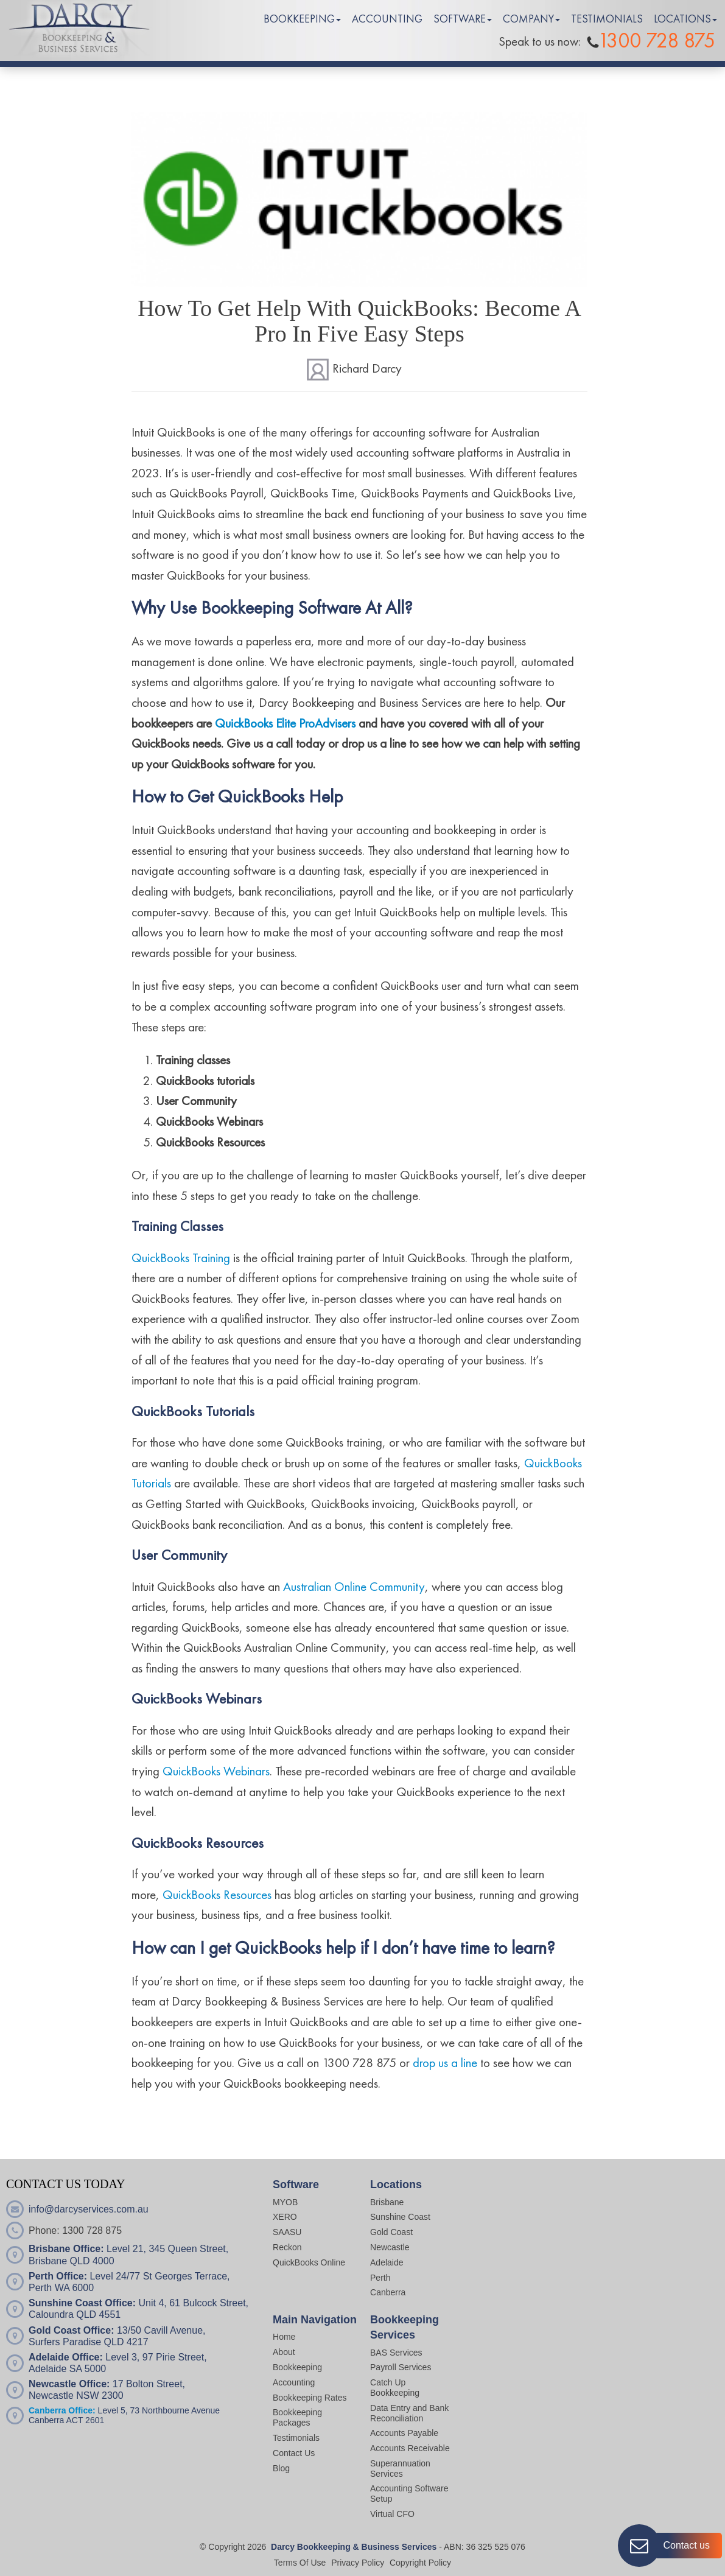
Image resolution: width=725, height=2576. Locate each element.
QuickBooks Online (309, 2262)
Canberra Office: (62, 2410)
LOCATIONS (682, 19)
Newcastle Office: (69, 2384)
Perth (380, 2278)
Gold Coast (391, 2232)
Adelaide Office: (66, 2357)
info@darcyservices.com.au (89, 2209)
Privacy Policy (357, 2562)
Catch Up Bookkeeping (394, 2388)
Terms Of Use (300, 2562)
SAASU (287, 2232)
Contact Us (294, 2453)
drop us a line (445, 2063)
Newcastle (390, 2247)
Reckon (287, 2247)
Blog (281, 2468)
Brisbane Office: (66, 2249)
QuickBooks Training (180, 1258)
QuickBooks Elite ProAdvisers (285, 724)
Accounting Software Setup (409, 2493)
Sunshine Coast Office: (82, 2303)
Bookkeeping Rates (309, 2397)
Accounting (294, 2382)
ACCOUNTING (387, 19)
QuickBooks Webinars (216, 1772)
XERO (285, 2217)
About (284, 2352)
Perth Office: (58, 2276)
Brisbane (387, 2202)
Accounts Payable (404, 2433)
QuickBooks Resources (217, 1895)
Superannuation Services (400, 2468)
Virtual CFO (392, 2514)
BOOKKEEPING (299, 19)
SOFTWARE (459, 19)
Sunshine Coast (400, 2217)
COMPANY (528, 19)
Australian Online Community (354, 1587)
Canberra (387, 2292)
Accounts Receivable (411, 2448)
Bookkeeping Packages (297, 2417)
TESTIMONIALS (607, 19)
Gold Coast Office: (71, 2330)
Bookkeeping (297, 2367)
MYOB (285, 2202)
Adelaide (387, 2262)
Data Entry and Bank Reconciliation (409, 2413)
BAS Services (396, 2352)
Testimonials (296, 2438)
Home (284, 2337)
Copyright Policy (420, 2562)
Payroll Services (400, 2367)
